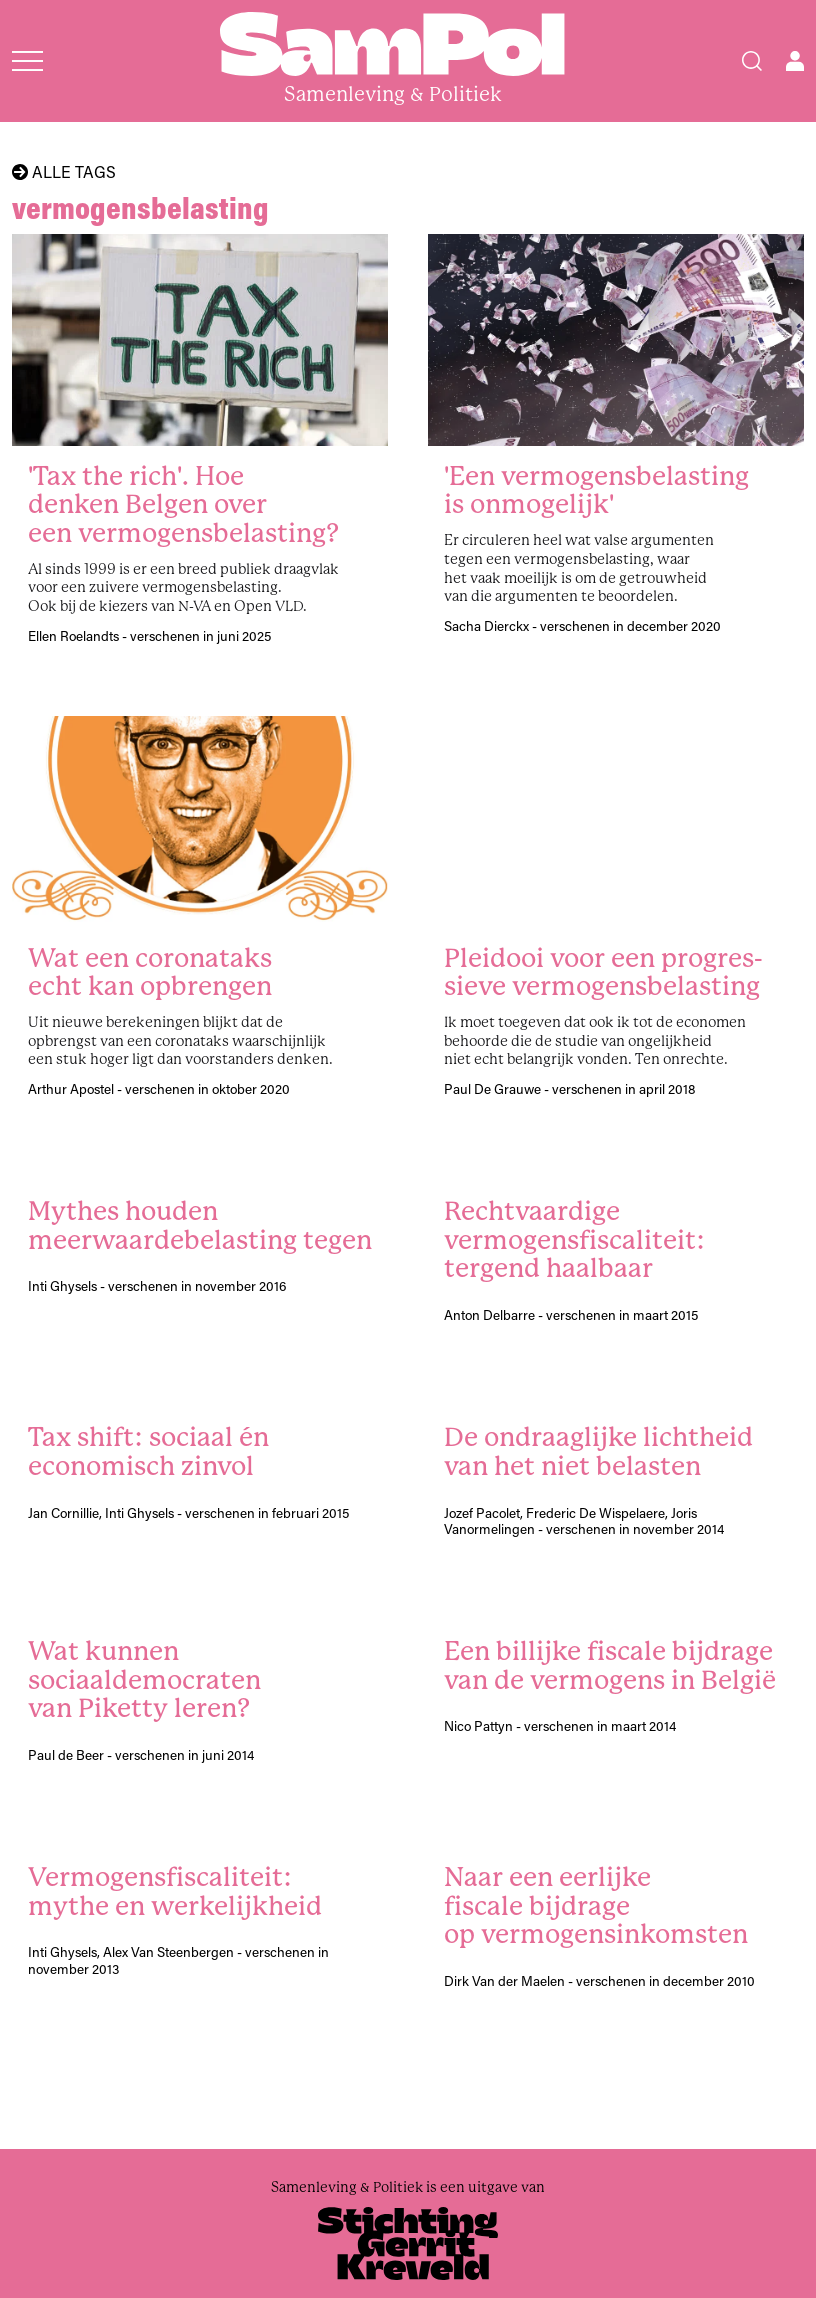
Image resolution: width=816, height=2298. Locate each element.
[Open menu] (27, 61)
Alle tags (64, 172)
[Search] (752, 61)
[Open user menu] (795, 61)
